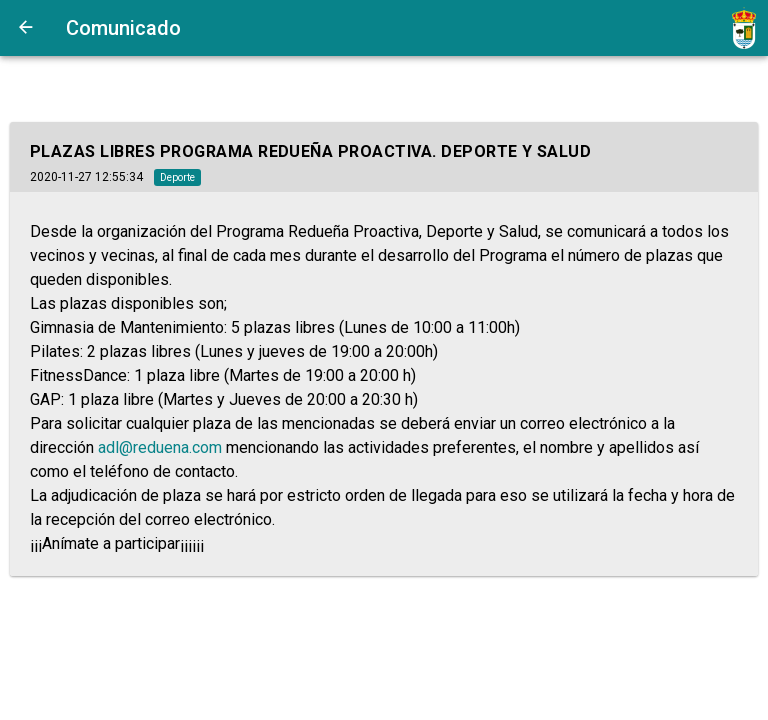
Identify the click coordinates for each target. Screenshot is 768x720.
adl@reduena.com (160, 447)
